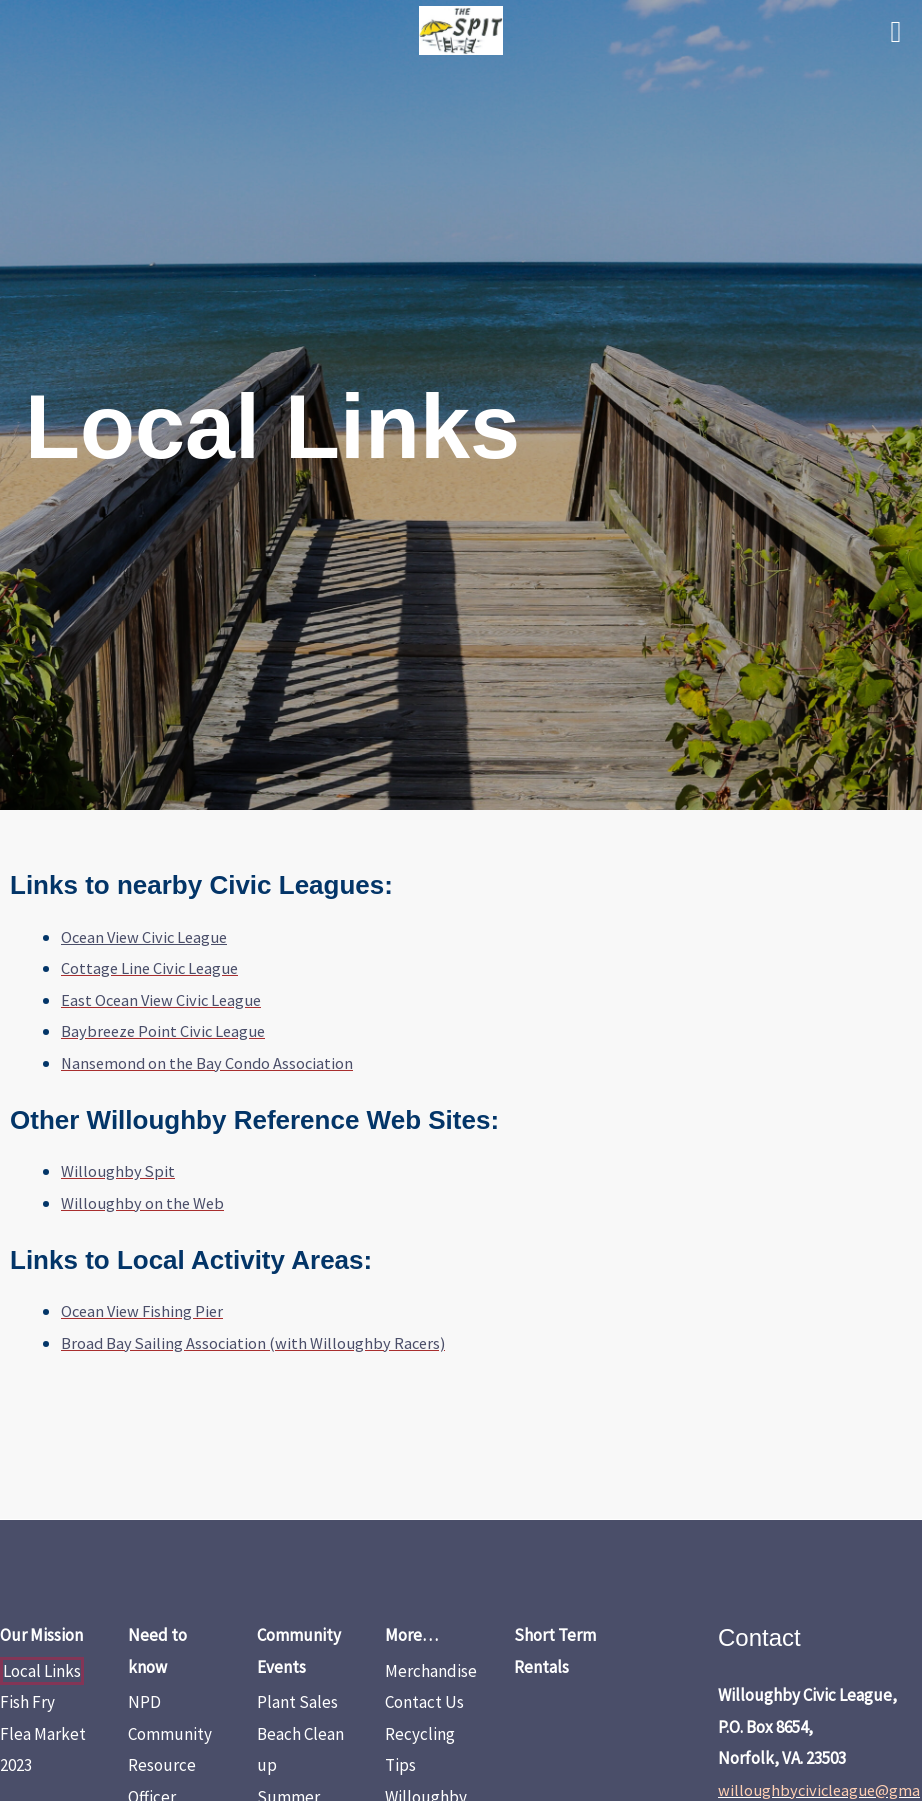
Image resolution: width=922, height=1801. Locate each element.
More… (411, 1635)
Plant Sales (297, 1702)
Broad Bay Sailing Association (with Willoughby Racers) (256, 1343)
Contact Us (424, 1702)
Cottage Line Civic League (152, 968)
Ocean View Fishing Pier (145, 1311)
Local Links (42, 1671)
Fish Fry (27, 1702)
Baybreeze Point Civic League (166, 1031)
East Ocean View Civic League (165, 1000)
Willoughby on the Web (144, 1203)
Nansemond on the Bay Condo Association (210, 1063)
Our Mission (41, 1635)
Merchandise (431, 1671)
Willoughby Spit (119, 1171)
